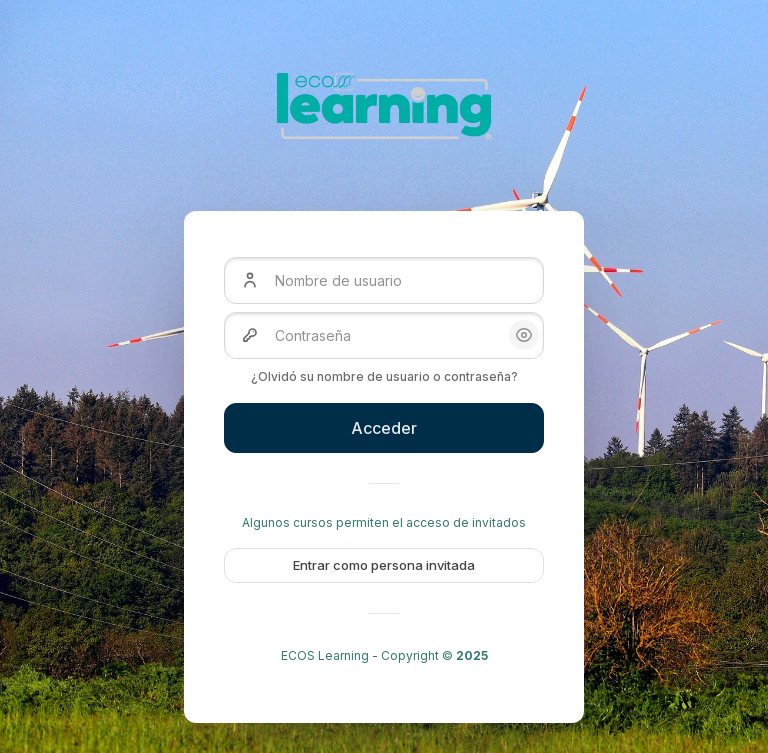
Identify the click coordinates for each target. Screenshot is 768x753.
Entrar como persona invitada (384, 565)
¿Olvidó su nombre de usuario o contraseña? (384, 376)
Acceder (384, 428)
